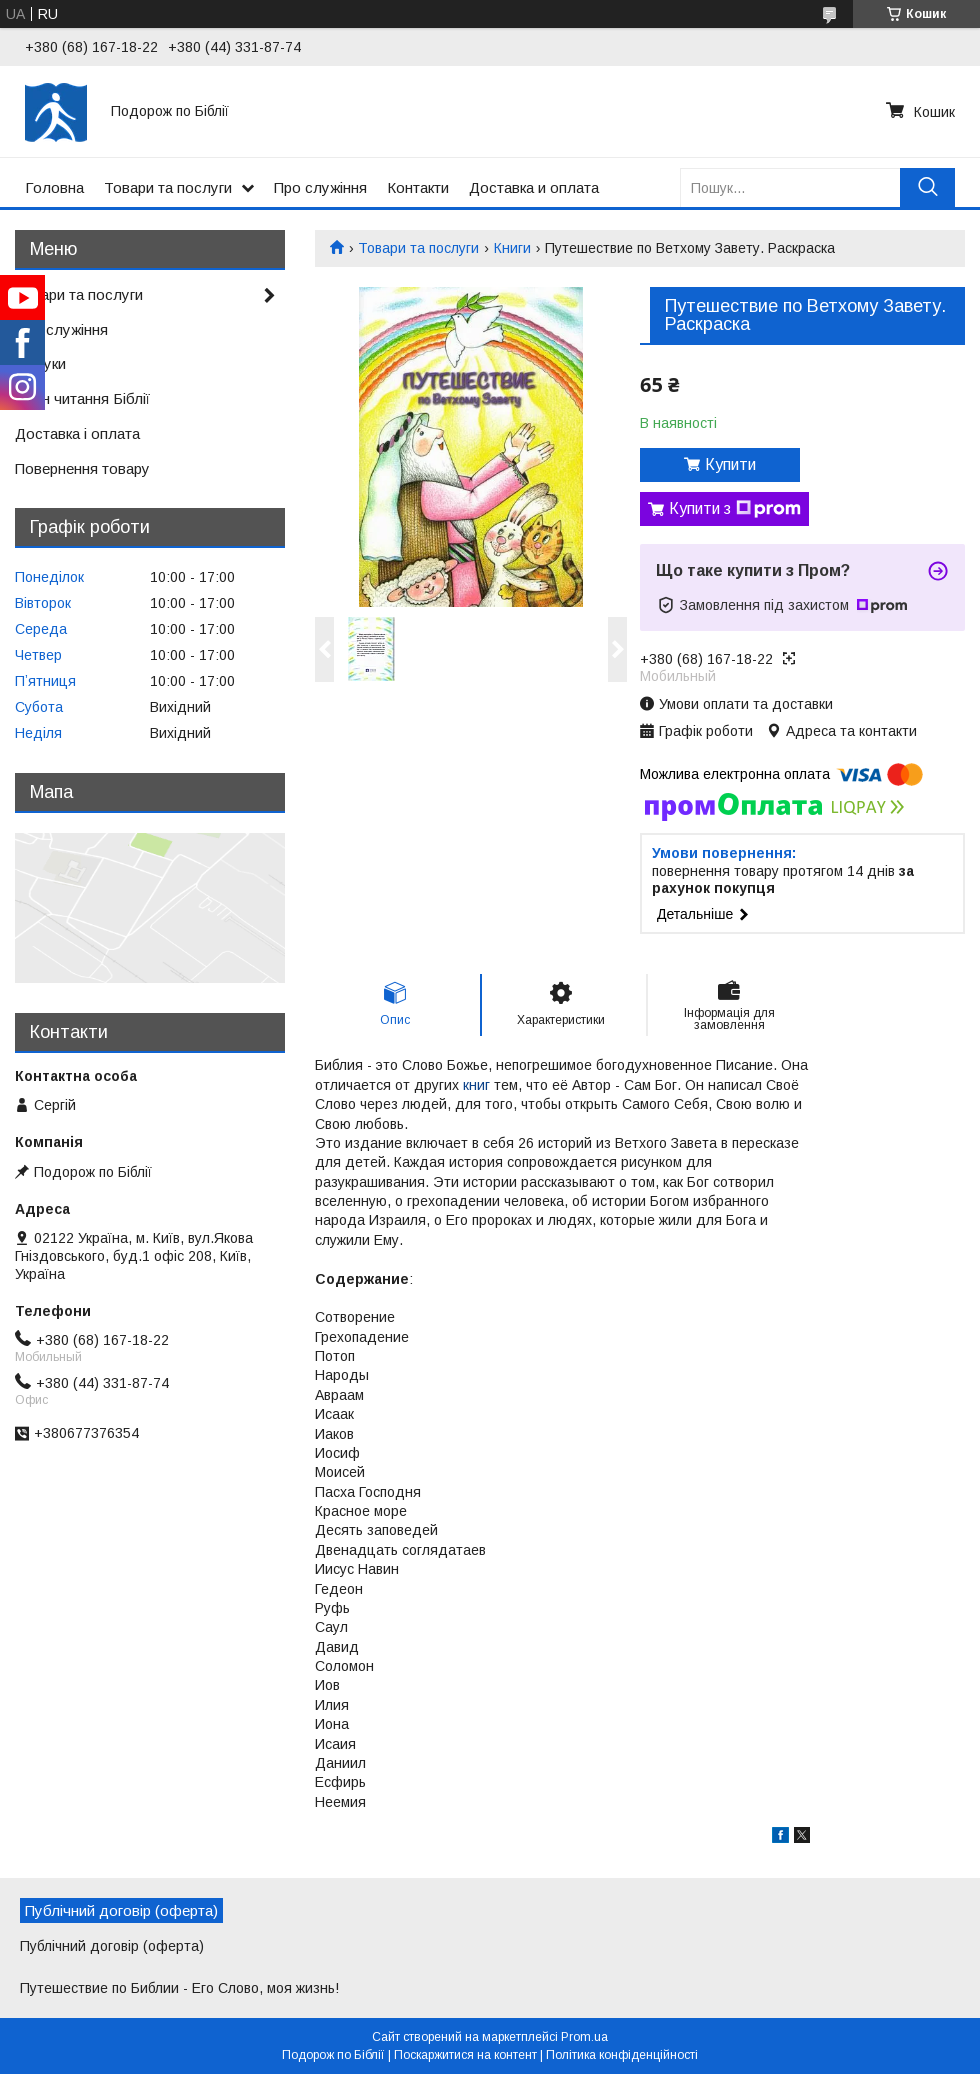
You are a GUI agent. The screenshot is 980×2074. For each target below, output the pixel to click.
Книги (512, 248)
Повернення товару (82, 468)
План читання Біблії (82, 398)
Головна (54, 187)
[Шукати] (927, 187)
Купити (730, 464)
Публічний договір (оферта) (112, 1946)
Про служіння (320, 187)
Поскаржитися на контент (465, 2055)
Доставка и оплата (534, 187)
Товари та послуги (168, 187)
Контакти (418, 187)
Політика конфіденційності (622, 2055)
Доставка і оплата (77, 433)
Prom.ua (584, 2037)
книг (476, 1085)
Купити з (735, 509)
